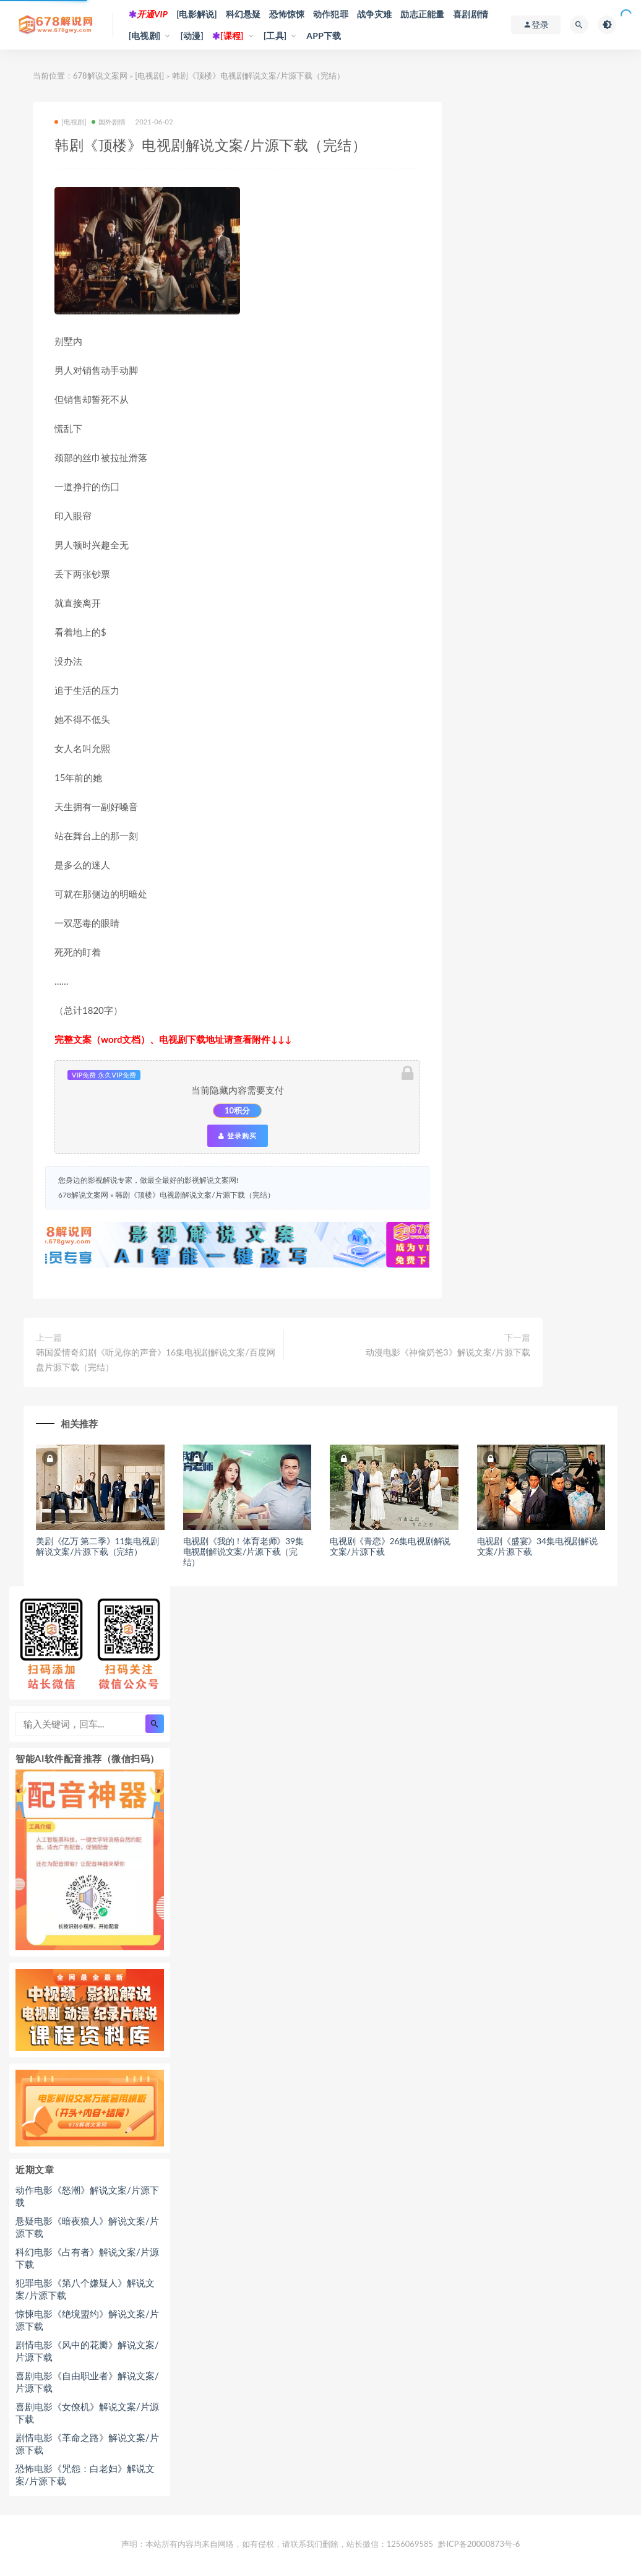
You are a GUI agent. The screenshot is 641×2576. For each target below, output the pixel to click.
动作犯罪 (330, 14)
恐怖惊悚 (286, 14)
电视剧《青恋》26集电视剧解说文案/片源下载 (390, 1546)
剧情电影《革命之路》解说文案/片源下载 (87, 2443)
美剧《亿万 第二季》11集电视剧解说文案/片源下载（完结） (97, 1546)
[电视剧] (145, 35)
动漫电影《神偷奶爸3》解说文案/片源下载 (448, 1352)
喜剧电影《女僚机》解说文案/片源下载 (87, 2412)
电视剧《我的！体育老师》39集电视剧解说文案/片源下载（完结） (243, 1551)
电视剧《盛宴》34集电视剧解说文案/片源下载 (537, 1546)
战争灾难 (374, 14)
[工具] (275, 35)
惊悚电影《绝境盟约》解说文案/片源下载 (87, 2320)
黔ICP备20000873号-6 (479, 2544)
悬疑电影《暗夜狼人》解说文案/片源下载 (87, 2227)
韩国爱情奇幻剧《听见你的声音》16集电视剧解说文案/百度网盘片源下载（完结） (155, 1359)
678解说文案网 (100, 75)
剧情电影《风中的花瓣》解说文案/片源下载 (87, 2350)
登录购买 (237, 1135)
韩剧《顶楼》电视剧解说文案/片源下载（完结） (194, 1194)
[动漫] (192, 35)
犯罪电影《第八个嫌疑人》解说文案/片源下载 (85, 2289)
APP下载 (323, 35)
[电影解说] (196, 14)
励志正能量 (422, 14)
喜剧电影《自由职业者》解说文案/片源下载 (87, 2381)
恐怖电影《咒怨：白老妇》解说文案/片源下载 (85, 2474)
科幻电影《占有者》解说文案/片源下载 (87, 2258)
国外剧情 (109, 122)
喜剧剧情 (470, 14)
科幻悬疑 (243, 14)
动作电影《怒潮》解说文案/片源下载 (87, 2196)
